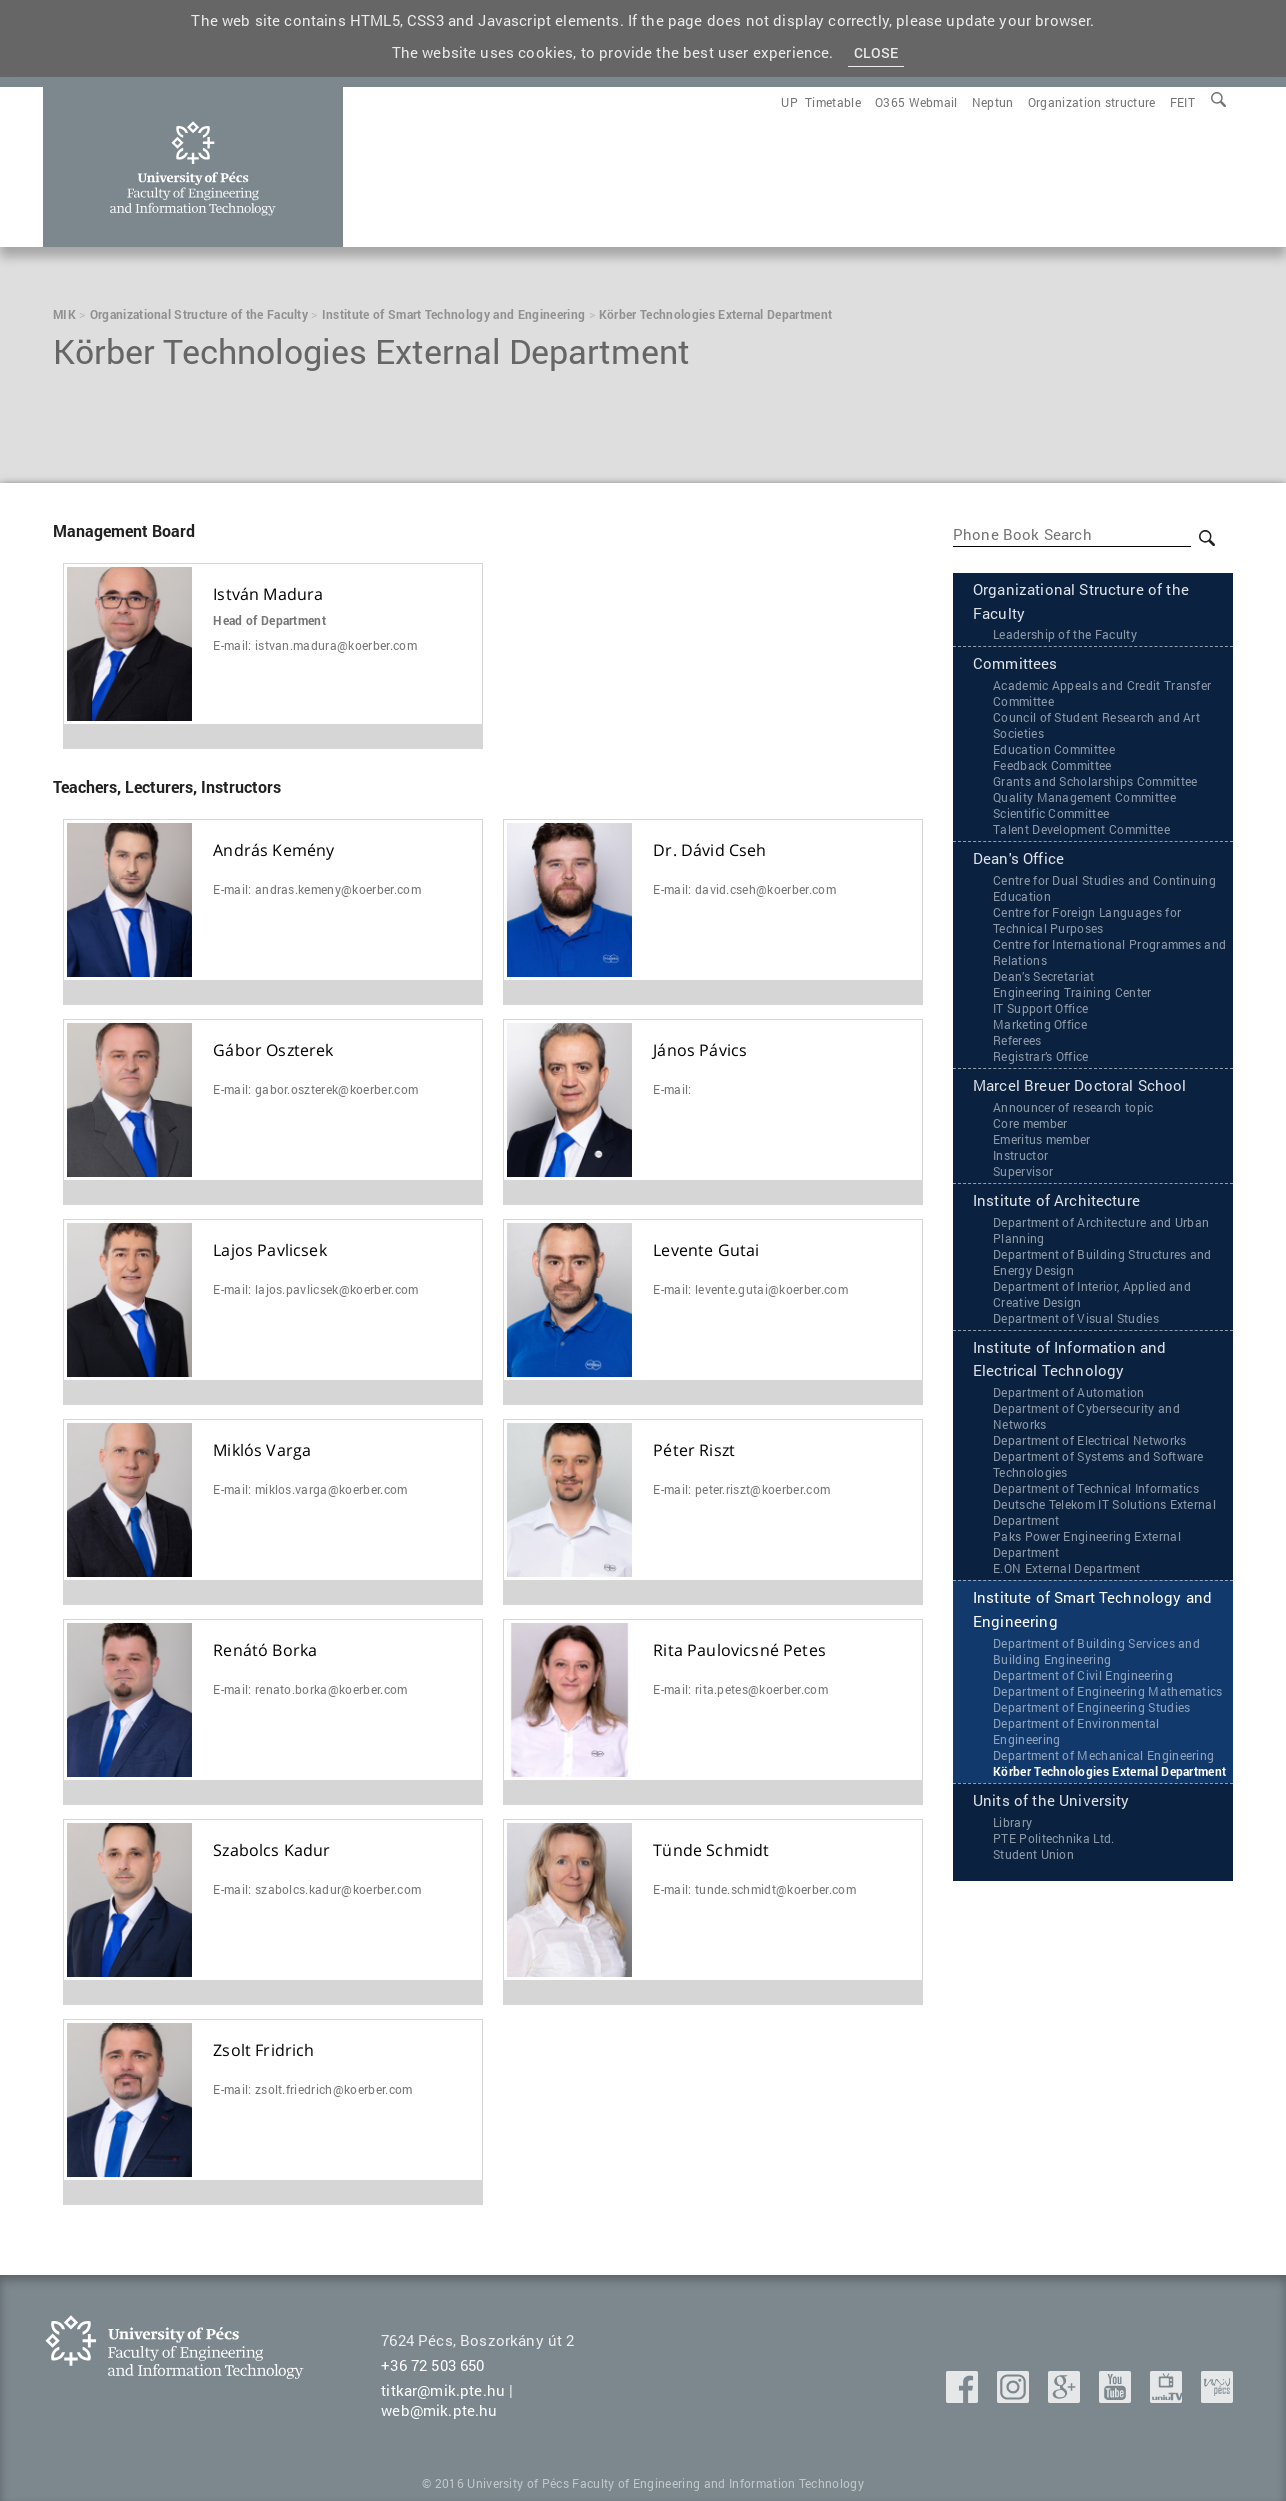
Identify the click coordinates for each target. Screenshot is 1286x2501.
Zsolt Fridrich (263, 2050)
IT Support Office (1040, 1009)
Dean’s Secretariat (1044, 977)
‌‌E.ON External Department (1067, 1570)
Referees (1017, 1041)
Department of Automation (1069, 1394)
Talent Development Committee (1081, 830)
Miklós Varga (262, 1450)
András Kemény (273, 850)
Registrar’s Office (1041, 1057)
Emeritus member (1042, 1140)
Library (1012, 1824)
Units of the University (1051, 1803)
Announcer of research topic (1073, 1108)
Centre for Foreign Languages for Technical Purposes (1087, 921)
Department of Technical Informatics (1096, 1490)
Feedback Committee (1052, 766)
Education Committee (1054, 750)
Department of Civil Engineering (1083, 1677)
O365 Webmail (916, 102)
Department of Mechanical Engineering (1104, 1757)
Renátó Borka (265, 1650)
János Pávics (700, 1050)
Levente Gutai (706, 1250)
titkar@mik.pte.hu (443, 2390)
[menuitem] (1182, 102)
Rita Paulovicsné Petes (739, 1650)
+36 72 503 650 (432, 2365)
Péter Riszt (694, 1450)
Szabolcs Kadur (271, 1850)
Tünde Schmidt (711, 1850)
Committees (1015, 665)
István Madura (268, 594)
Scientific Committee (1051, 814)
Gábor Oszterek (273, 1050)
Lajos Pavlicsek (269, 1250)
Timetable (833, 102)
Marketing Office (1040, 1025)
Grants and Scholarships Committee (1095, 782)
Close (876, 52)
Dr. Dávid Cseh (709, 850)
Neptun (993, 102)
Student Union (1033, 1856)
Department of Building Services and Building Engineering (1096, 1653)
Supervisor (1023, 1172)
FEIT (1182, 102)
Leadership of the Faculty (1065, 635)
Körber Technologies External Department (1109, 1773)
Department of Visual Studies (1076, 1319)
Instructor (1020, 1156)
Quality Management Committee (1084, 798)
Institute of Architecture (1056, 1202)
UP (789, 102)
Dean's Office (1018, 860)
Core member (1030, 1124)
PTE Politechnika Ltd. (1054, 1840)
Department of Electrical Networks (1090, 1442)
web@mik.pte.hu (439, 2410)
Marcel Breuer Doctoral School (1080, 1087)
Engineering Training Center (1072, 993)
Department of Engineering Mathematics (1108, 1693)
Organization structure (1092, 102)
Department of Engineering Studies (1092, 1709)
